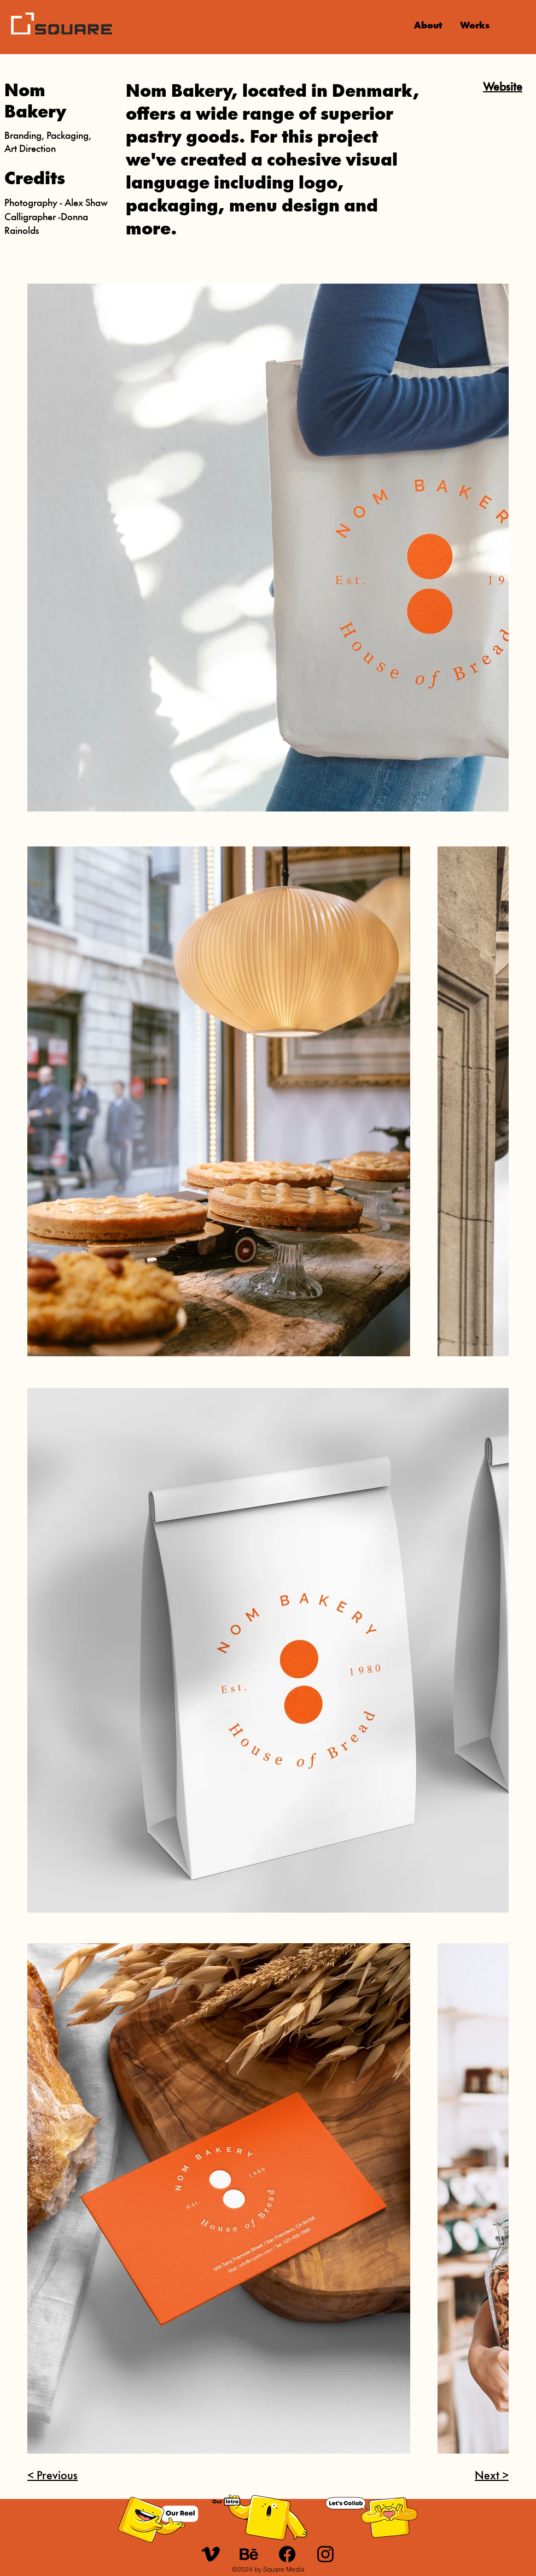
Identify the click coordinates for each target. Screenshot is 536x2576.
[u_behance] (249, 2554)
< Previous (52, 2476)
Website (502, 87)
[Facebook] (287, 2554)
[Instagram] (325, 2554)
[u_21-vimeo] (211, 2554)
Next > (492, 2476)
